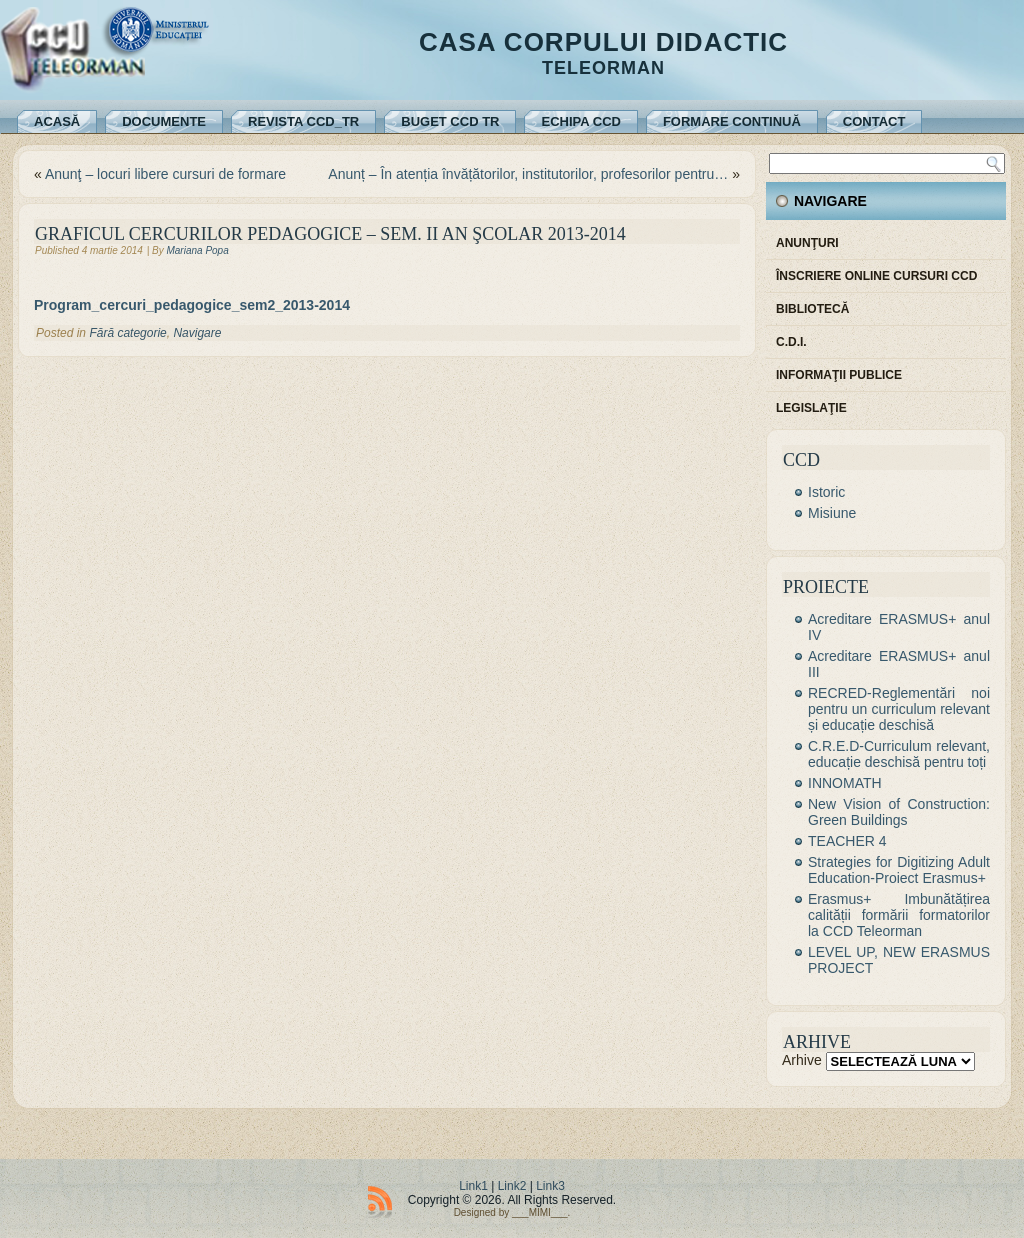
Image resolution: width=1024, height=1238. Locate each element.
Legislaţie (811, 408)
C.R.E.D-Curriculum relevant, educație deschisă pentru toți (899, 754)
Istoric (826, 492)
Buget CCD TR (450, 121)
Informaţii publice (839, 375)
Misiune (832, 513)
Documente (164, 121)
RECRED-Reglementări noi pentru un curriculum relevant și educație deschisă (899, 709)
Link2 (512, 1186)
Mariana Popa (197, 250)
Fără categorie (127, 333)
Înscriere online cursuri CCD (876, 276)
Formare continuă (732, 121)
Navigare (197, 333)
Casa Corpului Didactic (603, 42)
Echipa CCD (580, 121)
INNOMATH (845, 783)
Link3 (550, 1186)
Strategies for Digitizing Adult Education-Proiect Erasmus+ (899, 870)
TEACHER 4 (847, 841)
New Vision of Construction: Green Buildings (899, 812)
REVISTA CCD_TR (303, 121)
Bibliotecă (812, 309)
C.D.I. (791, 342)
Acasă (57, 121)
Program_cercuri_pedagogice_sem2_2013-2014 (192, 305)
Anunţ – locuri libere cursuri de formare (165, 174)
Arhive (802, 1060)
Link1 (473, 1186)
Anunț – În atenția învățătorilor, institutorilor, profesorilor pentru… (528, 174)
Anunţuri (807, 243)
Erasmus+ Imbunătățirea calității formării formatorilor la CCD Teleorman (899, 915)
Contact (874, 121)
